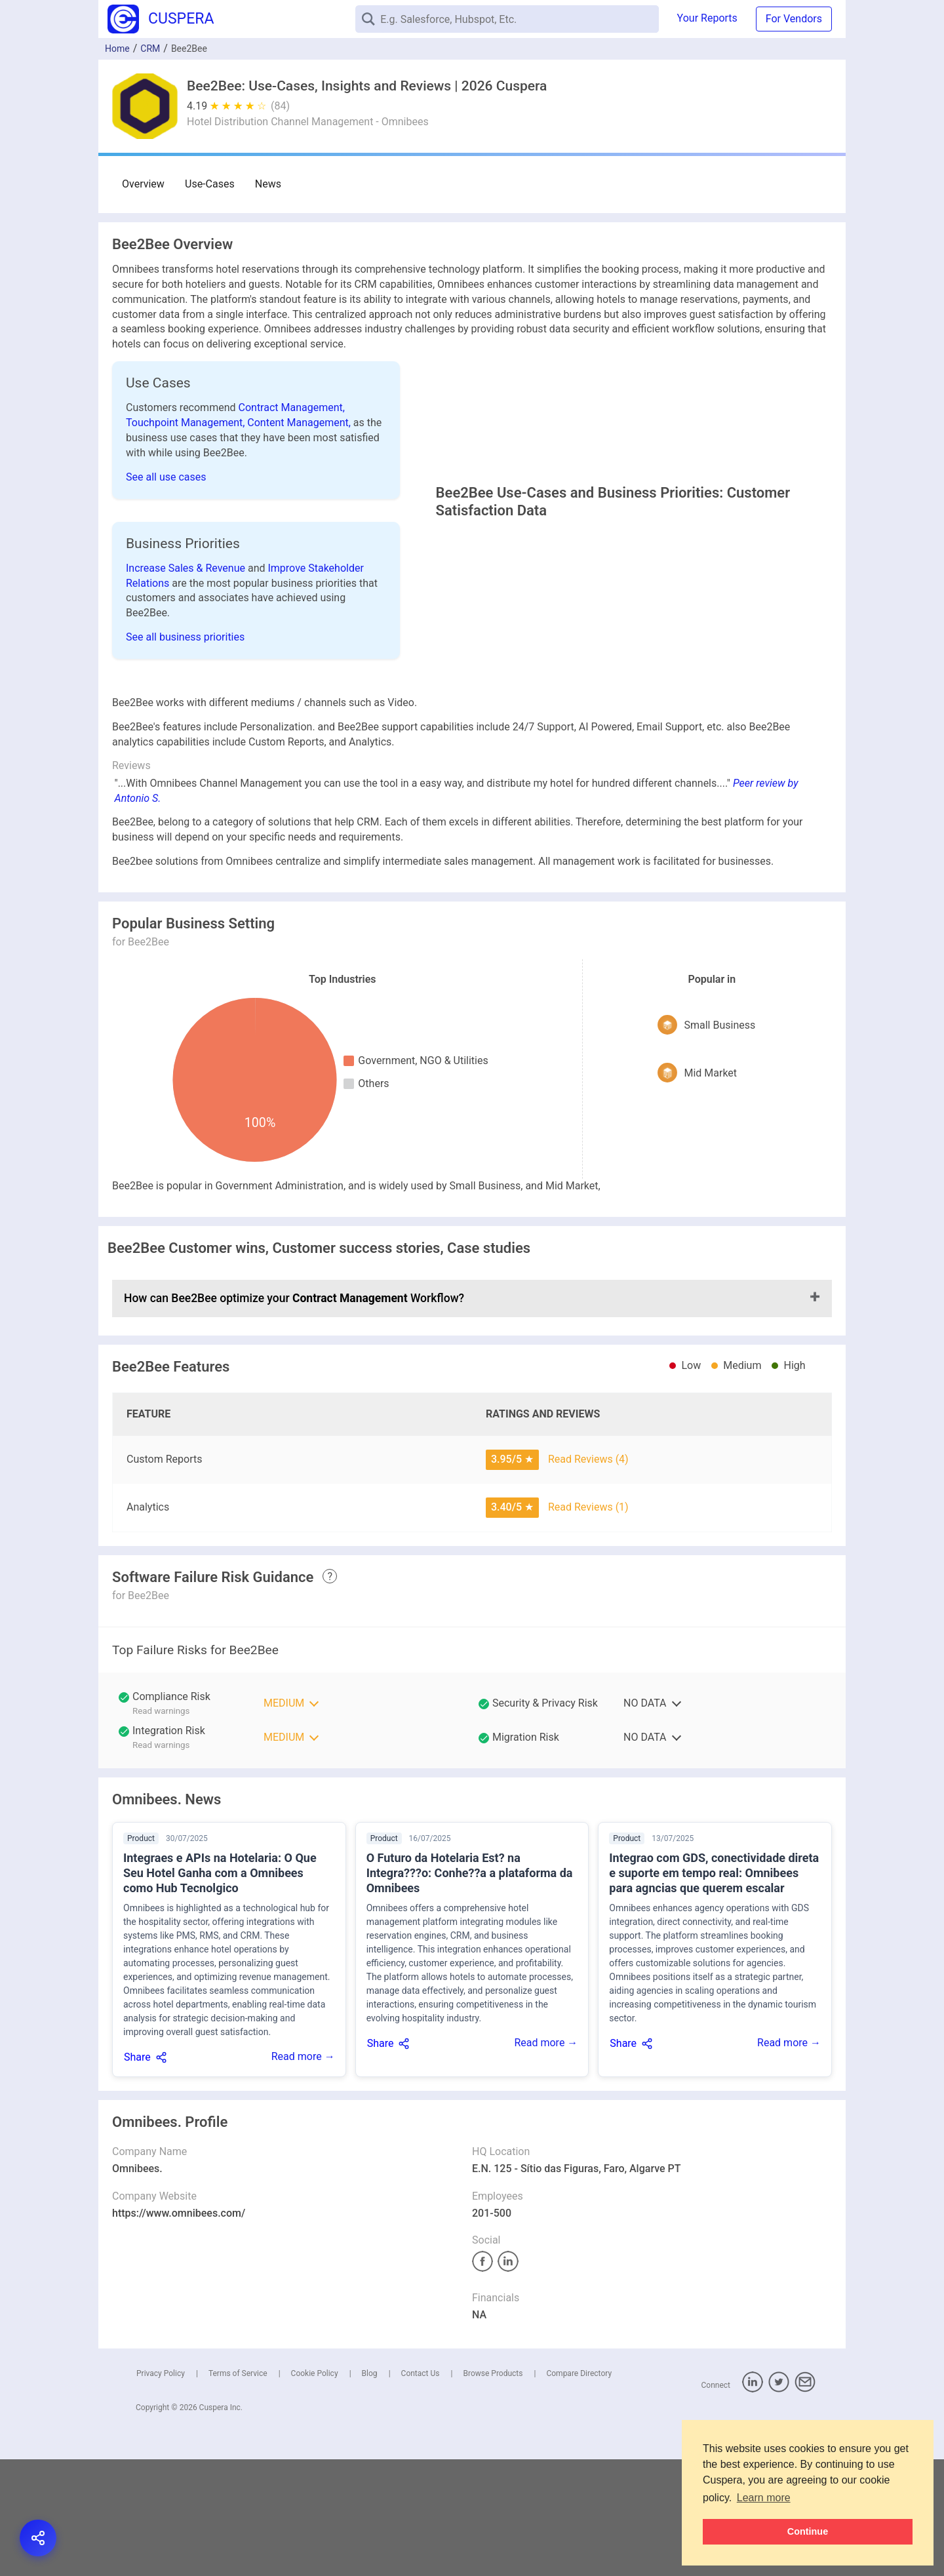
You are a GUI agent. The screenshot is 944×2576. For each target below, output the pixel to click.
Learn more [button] (764, 2497)
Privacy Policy (160, 2490)
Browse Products (492, 2490)
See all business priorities (185, 695)
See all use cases (166, 477)
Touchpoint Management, (186, 422)
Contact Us (420, 2490)
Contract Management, (292, 407)
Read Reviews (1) (588, 1623)
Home (117, 48)
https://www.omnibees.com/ (178, 2330)
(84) (280, 106)
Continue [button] (807, 2531)
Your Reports (707, 18)
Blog (370, 2490)
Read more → (303, 2173)
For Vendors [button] (794, 18)
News (264, 184)
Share (137, 2174)
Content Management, (300, 422)
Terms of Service (237, 2490)
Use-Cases (208, 184)
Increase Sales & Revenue (187, 626)
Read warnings (160, 1828)
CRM (150, 48)
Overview (143, 184)
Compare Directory (579, 2490)
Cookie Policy (314, 2490)
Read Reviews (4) (588, 1576)
